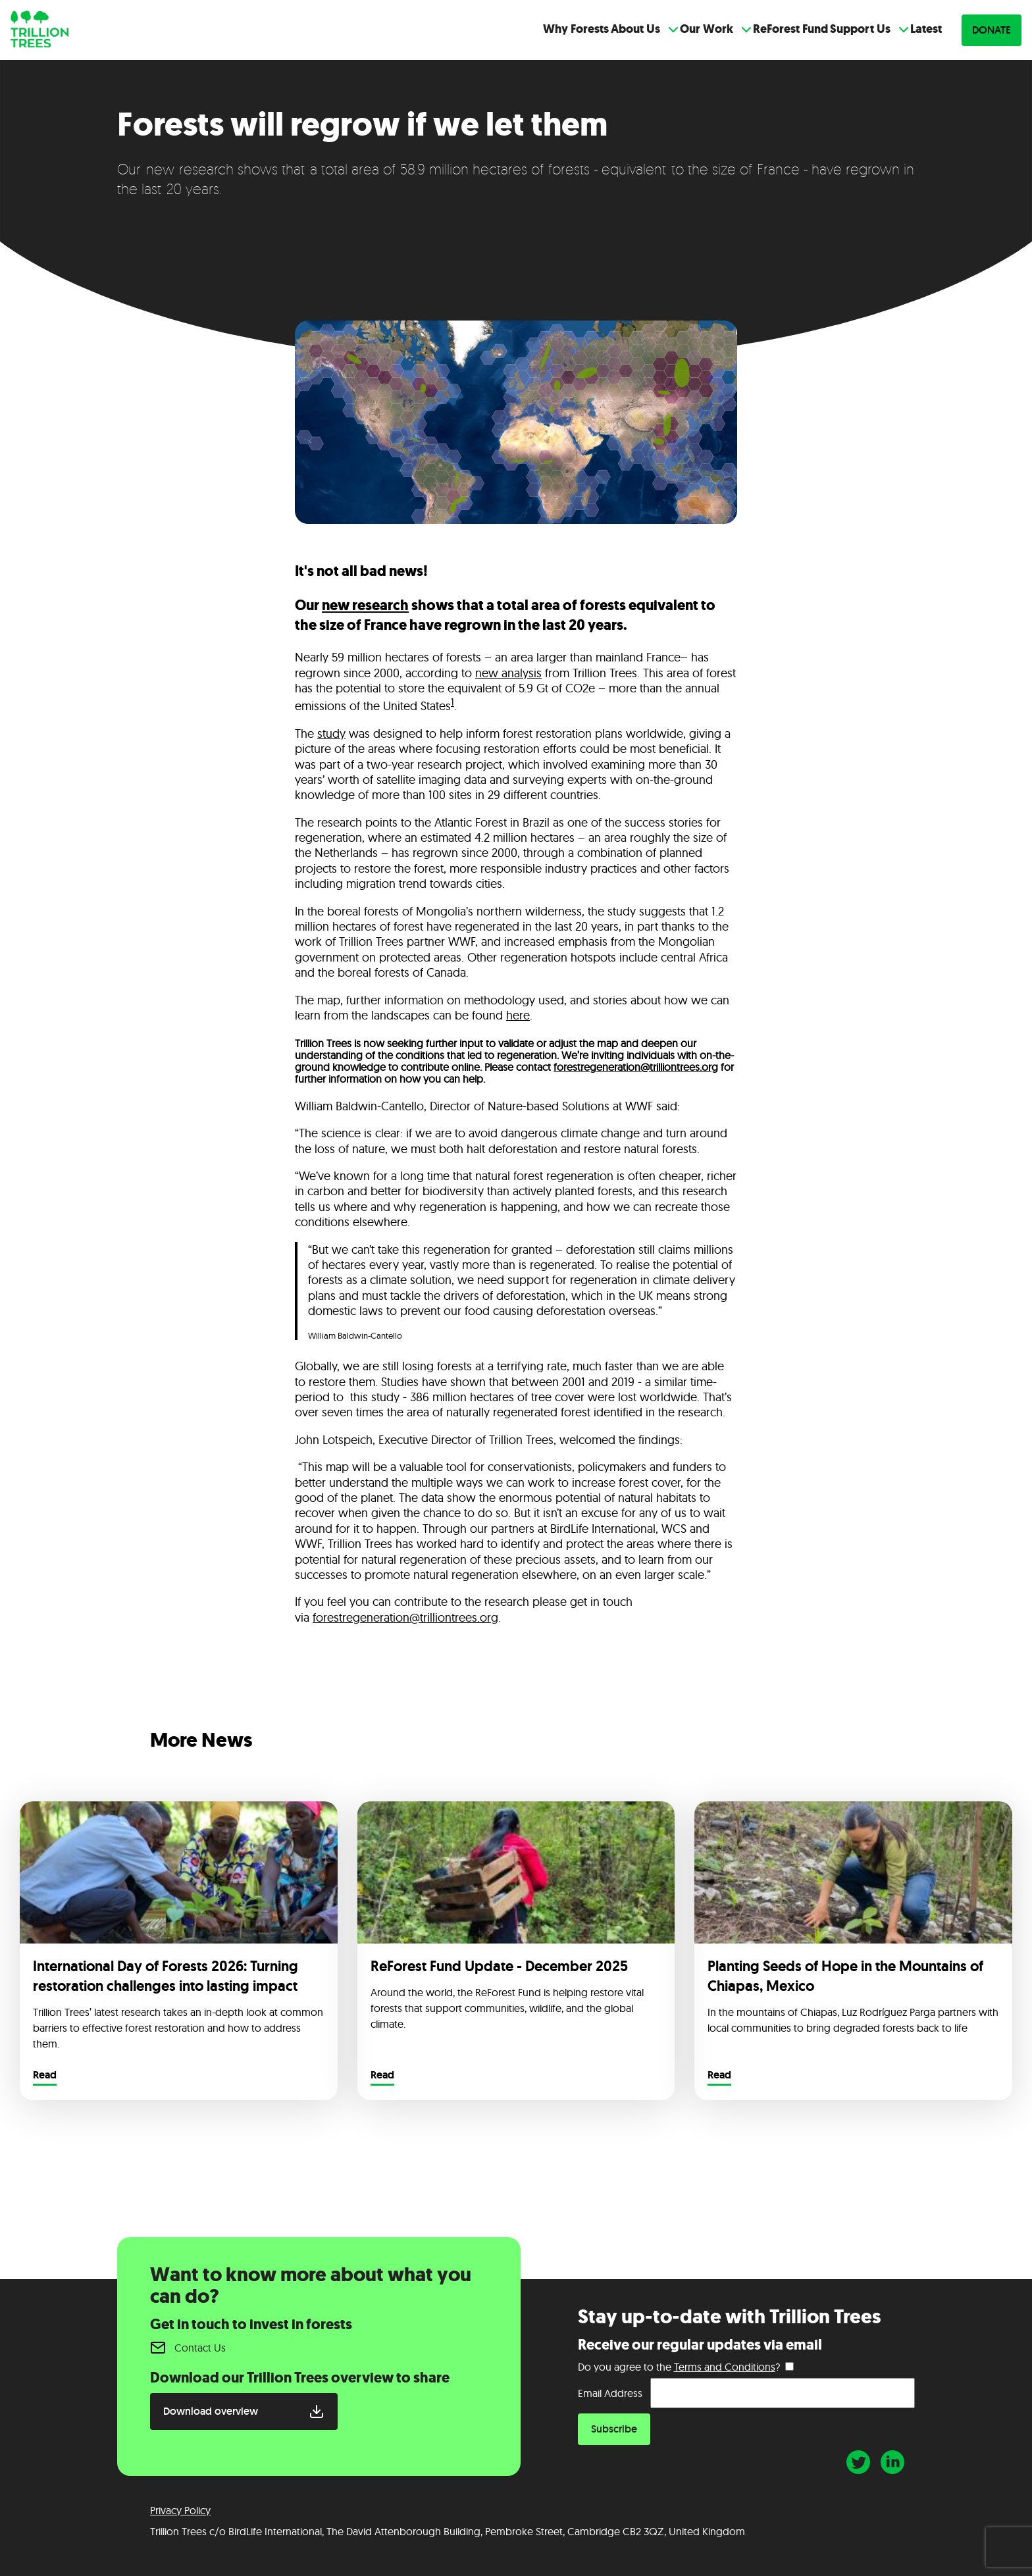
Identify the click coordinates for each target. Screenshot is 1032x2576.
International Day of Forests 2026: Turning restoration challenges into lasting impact (167, 1976)
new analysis (508, 673)
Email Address (610, 2393)
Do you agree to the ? (679, 2366)
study (331, 733)
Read (45, 2076)
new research (365, 605)
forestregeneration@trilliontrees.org (636, 1066)
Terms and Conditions (724, 2366)
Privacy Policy (180, 2510)
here (518, 1015)
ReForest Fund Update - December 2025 (499, 1966)
